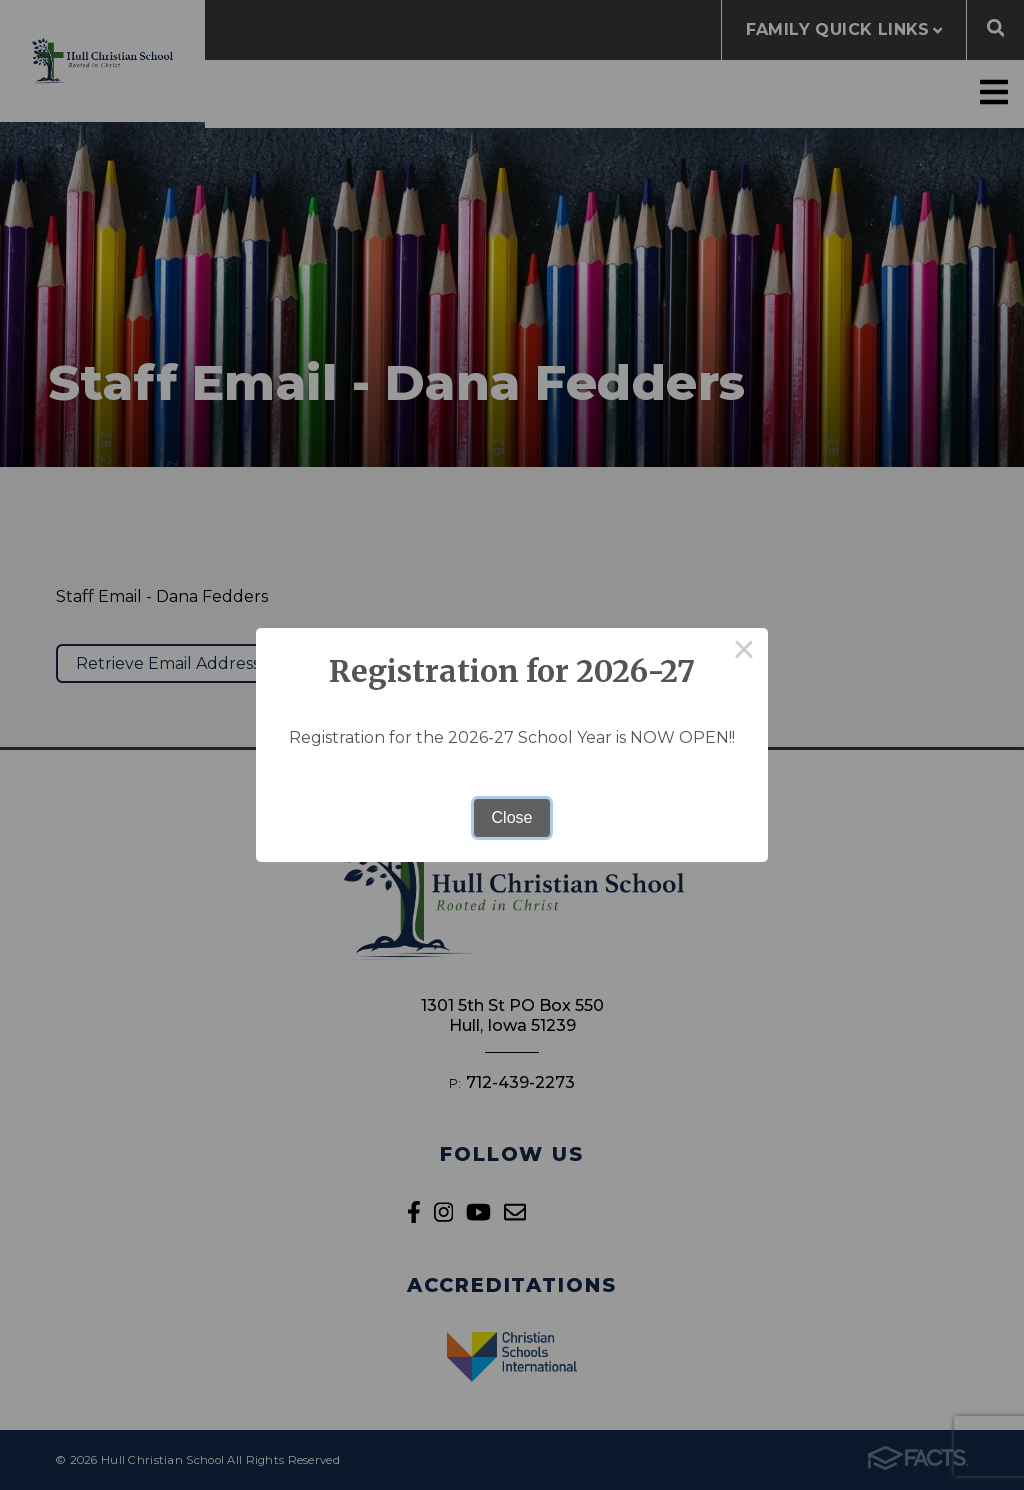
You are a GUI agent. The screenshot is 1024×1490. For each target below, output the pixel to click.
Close (512, 817)
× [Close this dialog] (744, 652)
